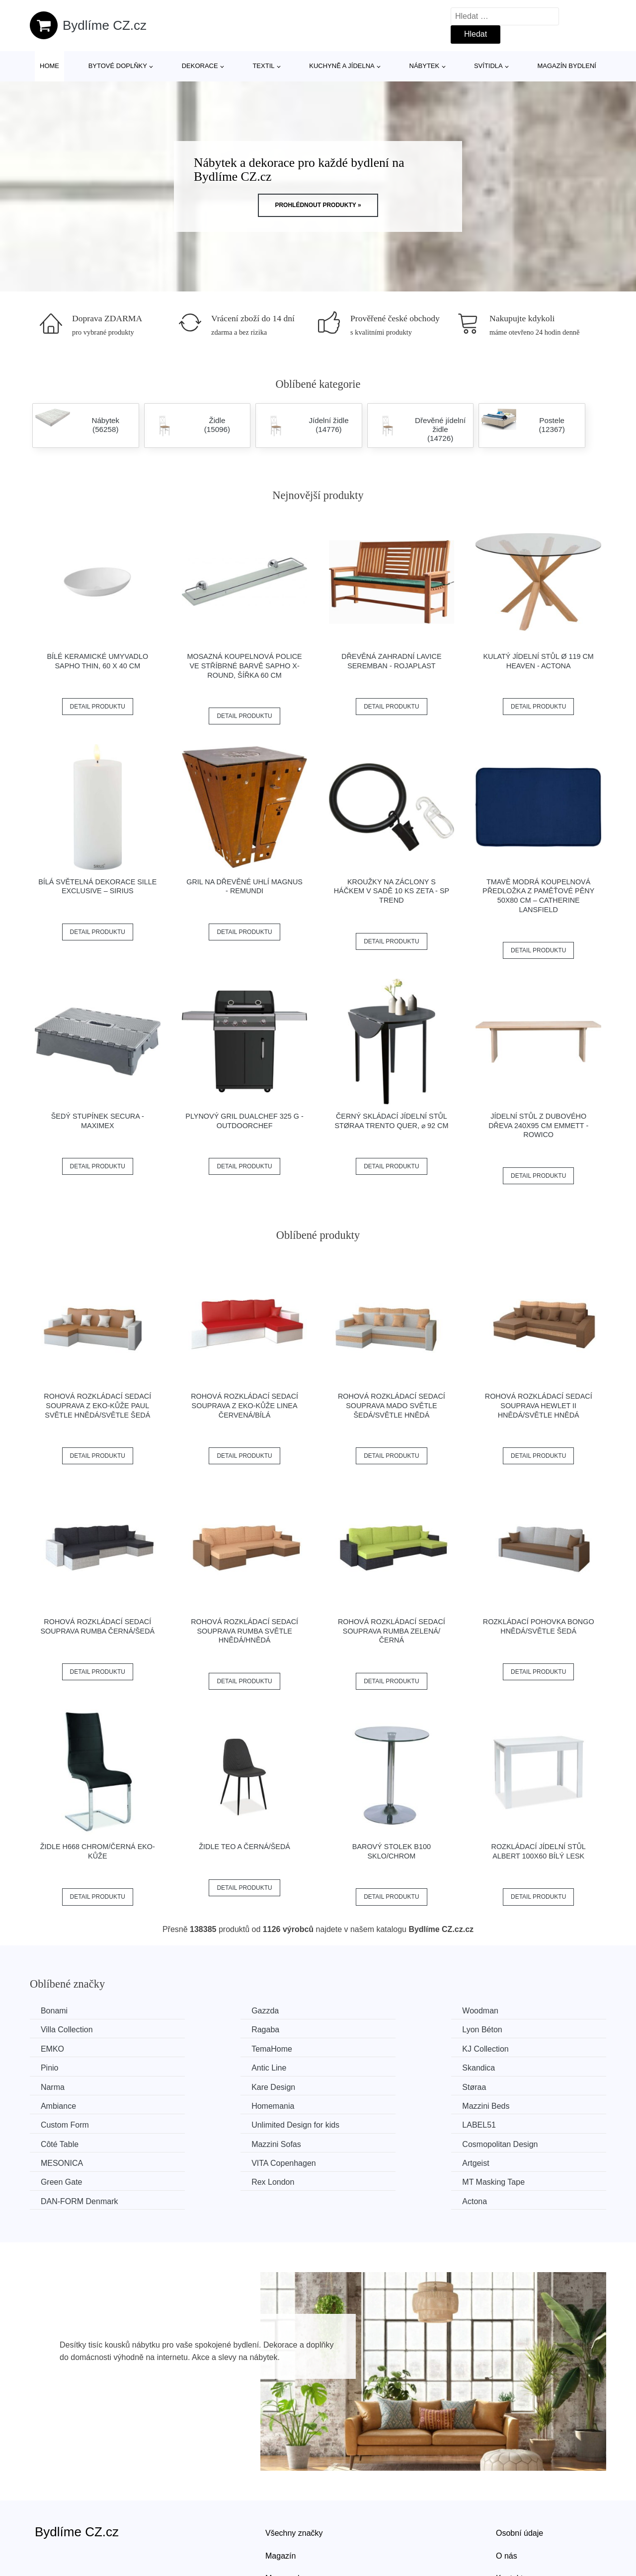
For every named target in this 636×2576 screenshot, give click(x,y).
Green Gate (507, 2123)
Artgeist (351, 2123)
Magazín (280, 2495)
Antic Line (355, 2048)
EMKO (349, 2029)
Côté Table (209, 2104)
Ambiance (503, 2067)
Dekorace (200, 66)
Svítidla (488, 66)
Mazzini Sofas (363, 2104)
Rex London (63, 2141)
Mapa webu (286, 2518)
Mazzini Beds (214, 2085)
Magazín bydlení (566, 66)
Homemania (63, 2085)
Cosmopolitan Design (523, 2104)
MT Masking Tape (221, 2141)
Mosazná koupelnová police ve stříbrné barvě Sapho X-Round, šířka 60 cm (244, 665)
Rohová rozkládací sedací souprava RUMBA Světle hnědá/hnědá (244, 1631)
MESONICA (63, 2123)
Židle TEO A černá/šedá (244, 1847)
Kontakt (509, 2518)
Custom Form (362, 2085)
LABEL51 (59, 2104)
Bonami (55, 2010)
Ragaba (56, 2029)
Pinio (199, 2048)
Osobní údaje (519, 2473)
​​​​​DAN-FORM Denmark (376, 2141)
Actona (498, 2141)
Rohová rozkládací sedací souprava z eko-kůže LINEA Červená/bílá (244, 1405)
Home (49, 66)
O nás (506, 2495)
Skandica (502, 2048)
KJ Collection (65, 2048)
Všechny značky (294, 2473)
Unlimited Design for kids (530, 2085)
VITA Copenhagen (222, 2123)
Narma (54, 2067)
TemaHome (506, 2029)
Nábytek (424, 66)
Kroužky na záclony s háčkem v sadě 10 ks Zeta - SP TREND (391, 891)
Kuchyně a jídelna (342, 66)
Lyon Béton (210, 2029)
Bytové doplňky (117, 66)
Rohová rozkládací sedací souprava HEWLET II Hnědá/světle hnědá (538, 1405)
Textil (263, 66)
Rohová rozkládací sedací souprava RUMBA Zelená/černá (391, 1631)
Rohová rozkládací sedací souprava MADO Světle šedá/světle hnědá (391, 1405)
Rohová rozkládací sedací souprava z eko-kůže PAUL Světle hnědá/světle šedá (97, 1405)
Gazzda (204, 2010)
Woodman (356, 2010)
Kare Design (212, 2067)
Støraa (350, 2067)
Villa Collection (512, 2010)
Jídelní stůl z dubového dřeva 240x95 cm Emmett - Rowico (538, 1125)
